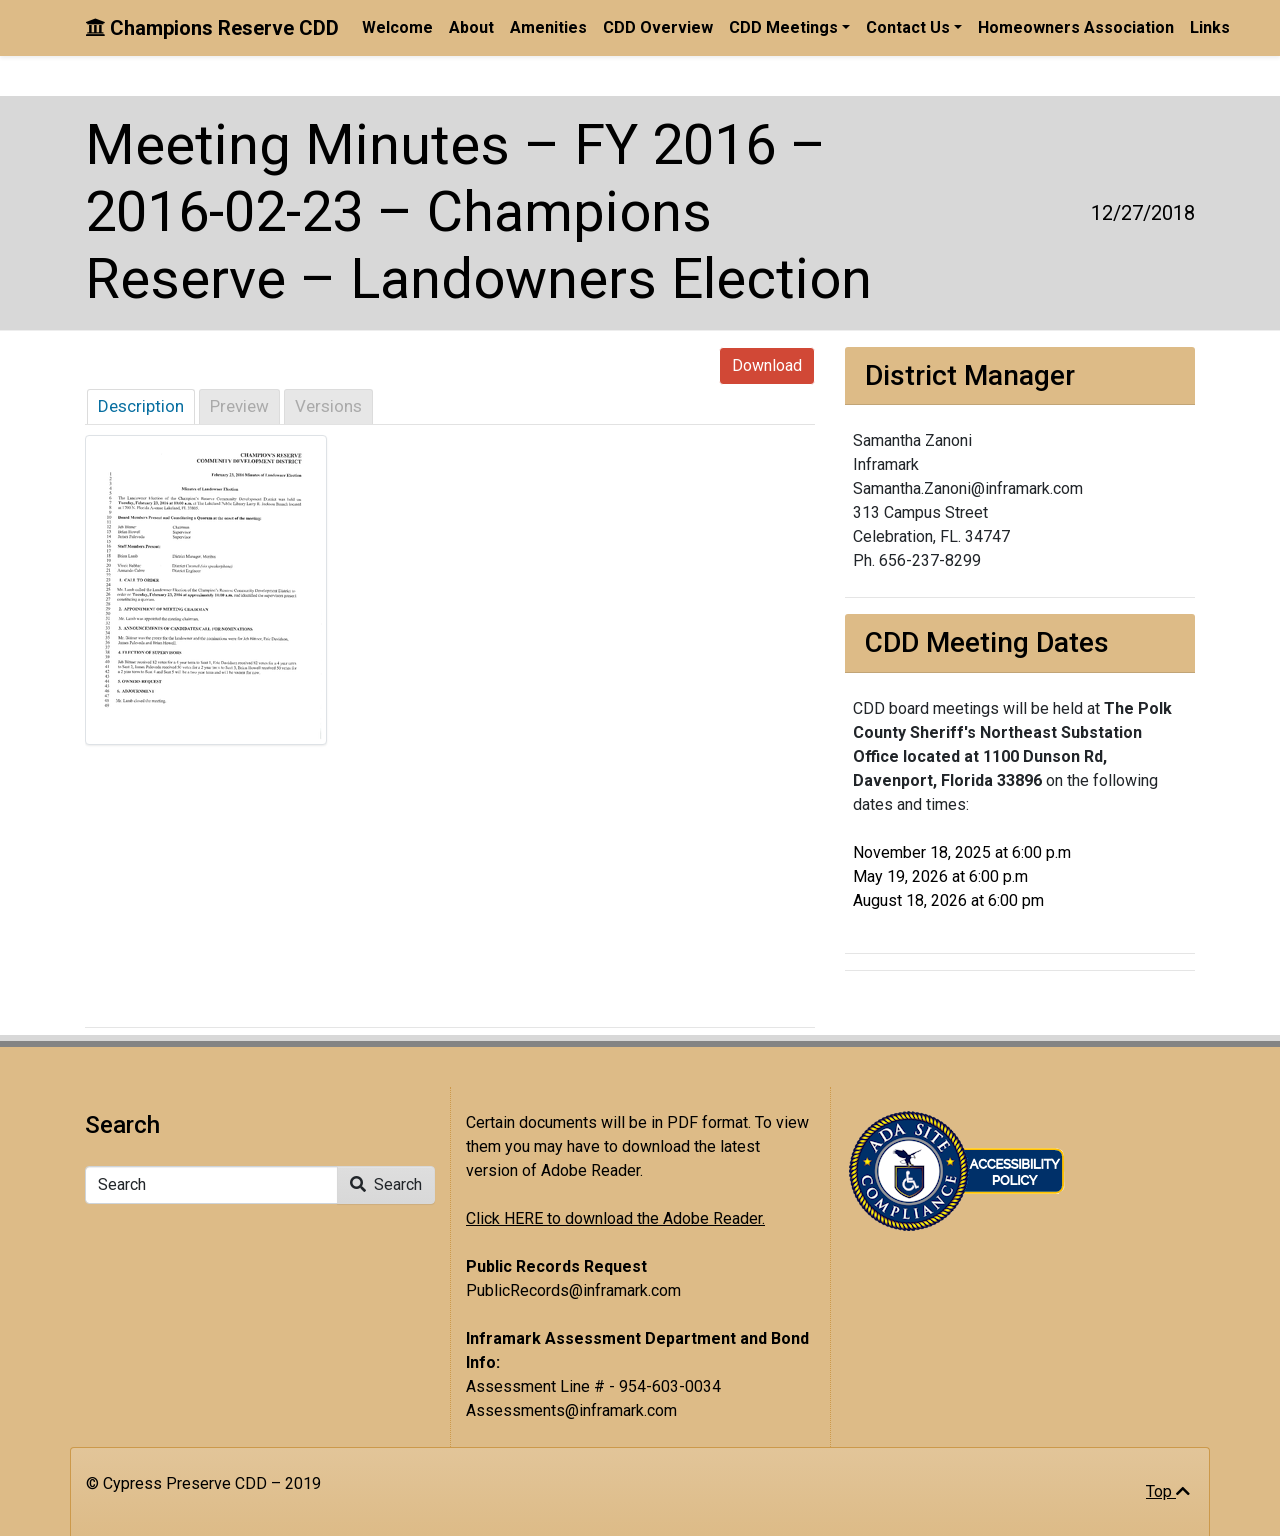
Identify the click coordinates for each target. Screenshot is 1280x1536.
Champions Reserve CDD (212, 28)
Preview (239, 406)
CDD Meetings (783, 27)
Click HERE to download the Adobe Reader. (615, 1218)
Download (767, 365)
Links (1210, 27)
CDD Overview (658, 27)
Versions (328, 406)
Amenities (548, 27)
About (471, 27)
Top (1168, 1491)
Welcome (397, 27)
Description (141, 406)
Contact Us (908, 27)
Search (386, 1184)
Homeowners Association (1076, 27)
